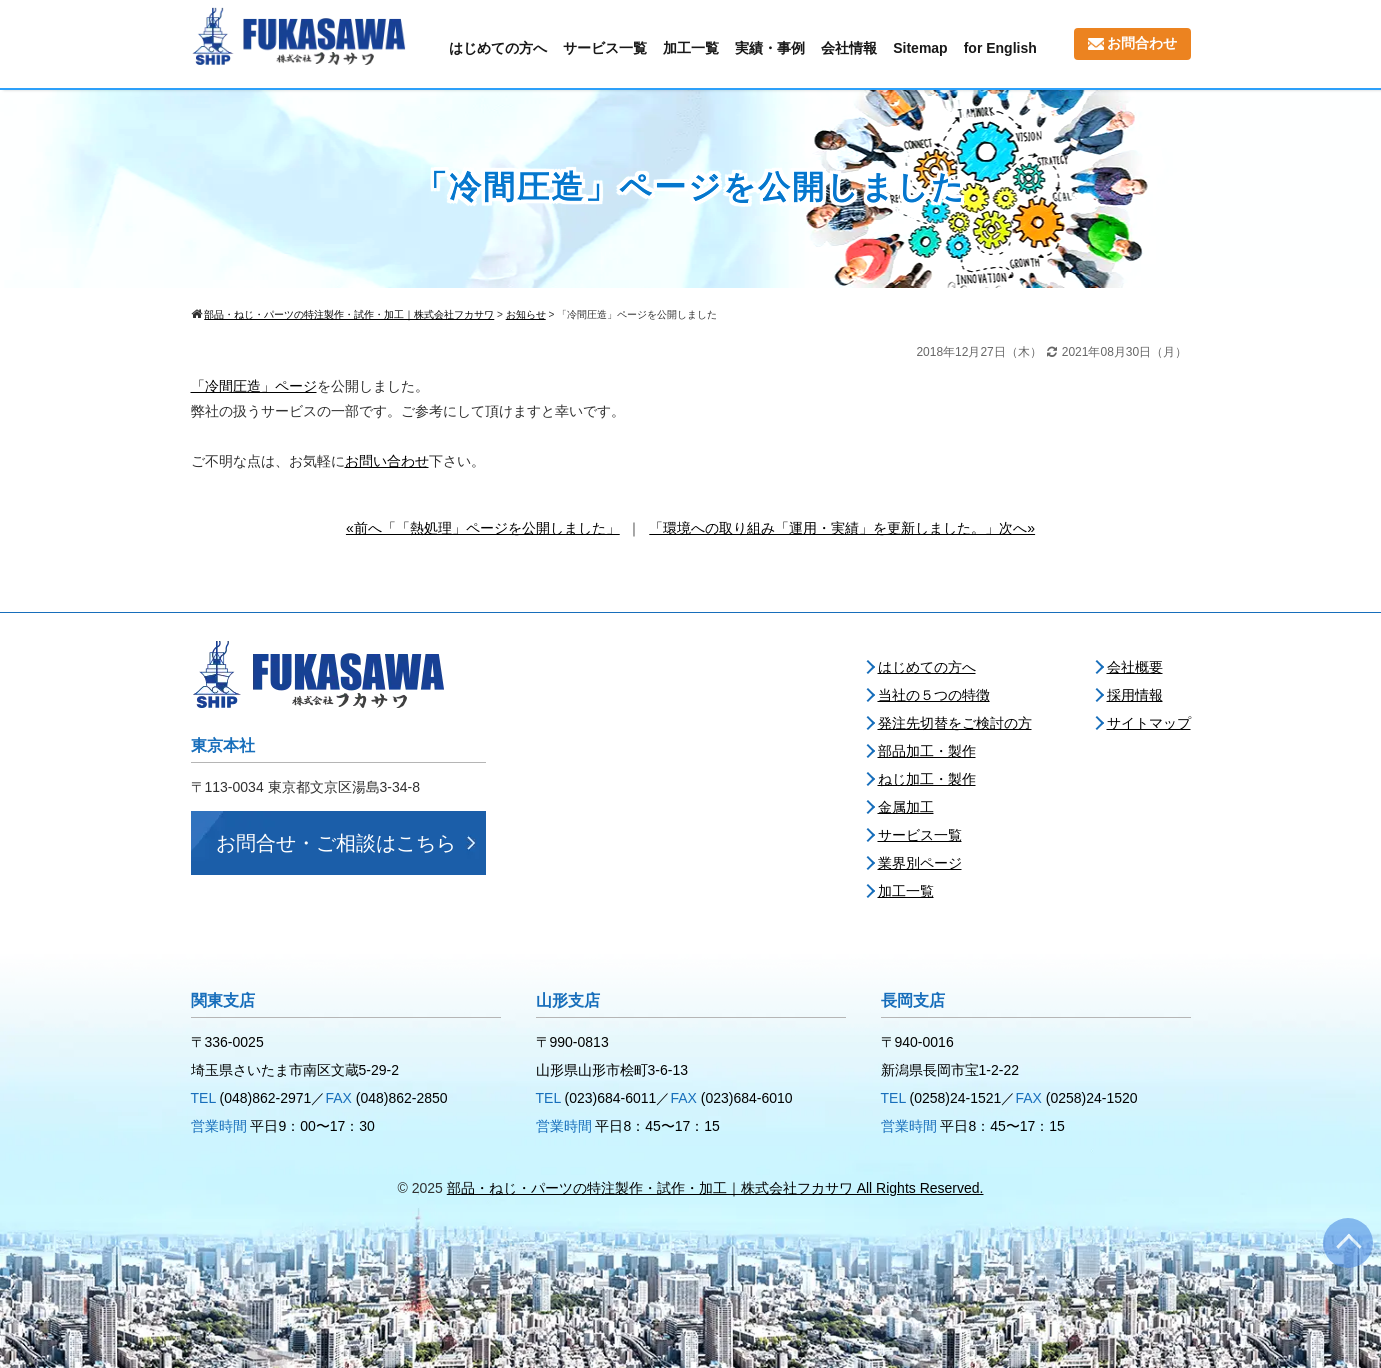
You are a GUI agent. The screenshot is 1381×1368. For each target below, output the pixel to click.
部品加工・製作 (927, 751)
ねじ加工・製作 (927, 779)
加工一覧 (691, 48)
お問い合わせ (387, 461)
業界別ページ (920, 863)
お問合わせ (1132, 43)
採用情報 (1135, 695)
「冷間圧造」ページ (254, 386)
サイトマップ (1149, 723)
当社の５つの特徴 (934, 695)
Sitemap (920, 48)
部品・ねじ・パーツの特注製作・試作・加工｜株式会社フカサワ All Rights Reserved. (715, 1188)
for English (1000, 48)
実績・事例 (770, 48)
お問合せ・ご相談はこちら (336, 843)
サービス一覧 (605, 48)
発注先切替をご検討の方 (955, 723)
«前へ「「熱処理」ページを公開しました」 (483, 528)
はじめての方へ (498, 48)
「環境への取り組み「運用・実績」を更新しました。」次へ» (842, 528)
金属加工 (906, 807)
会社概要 (1135, 667)
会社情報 (849, 48)
